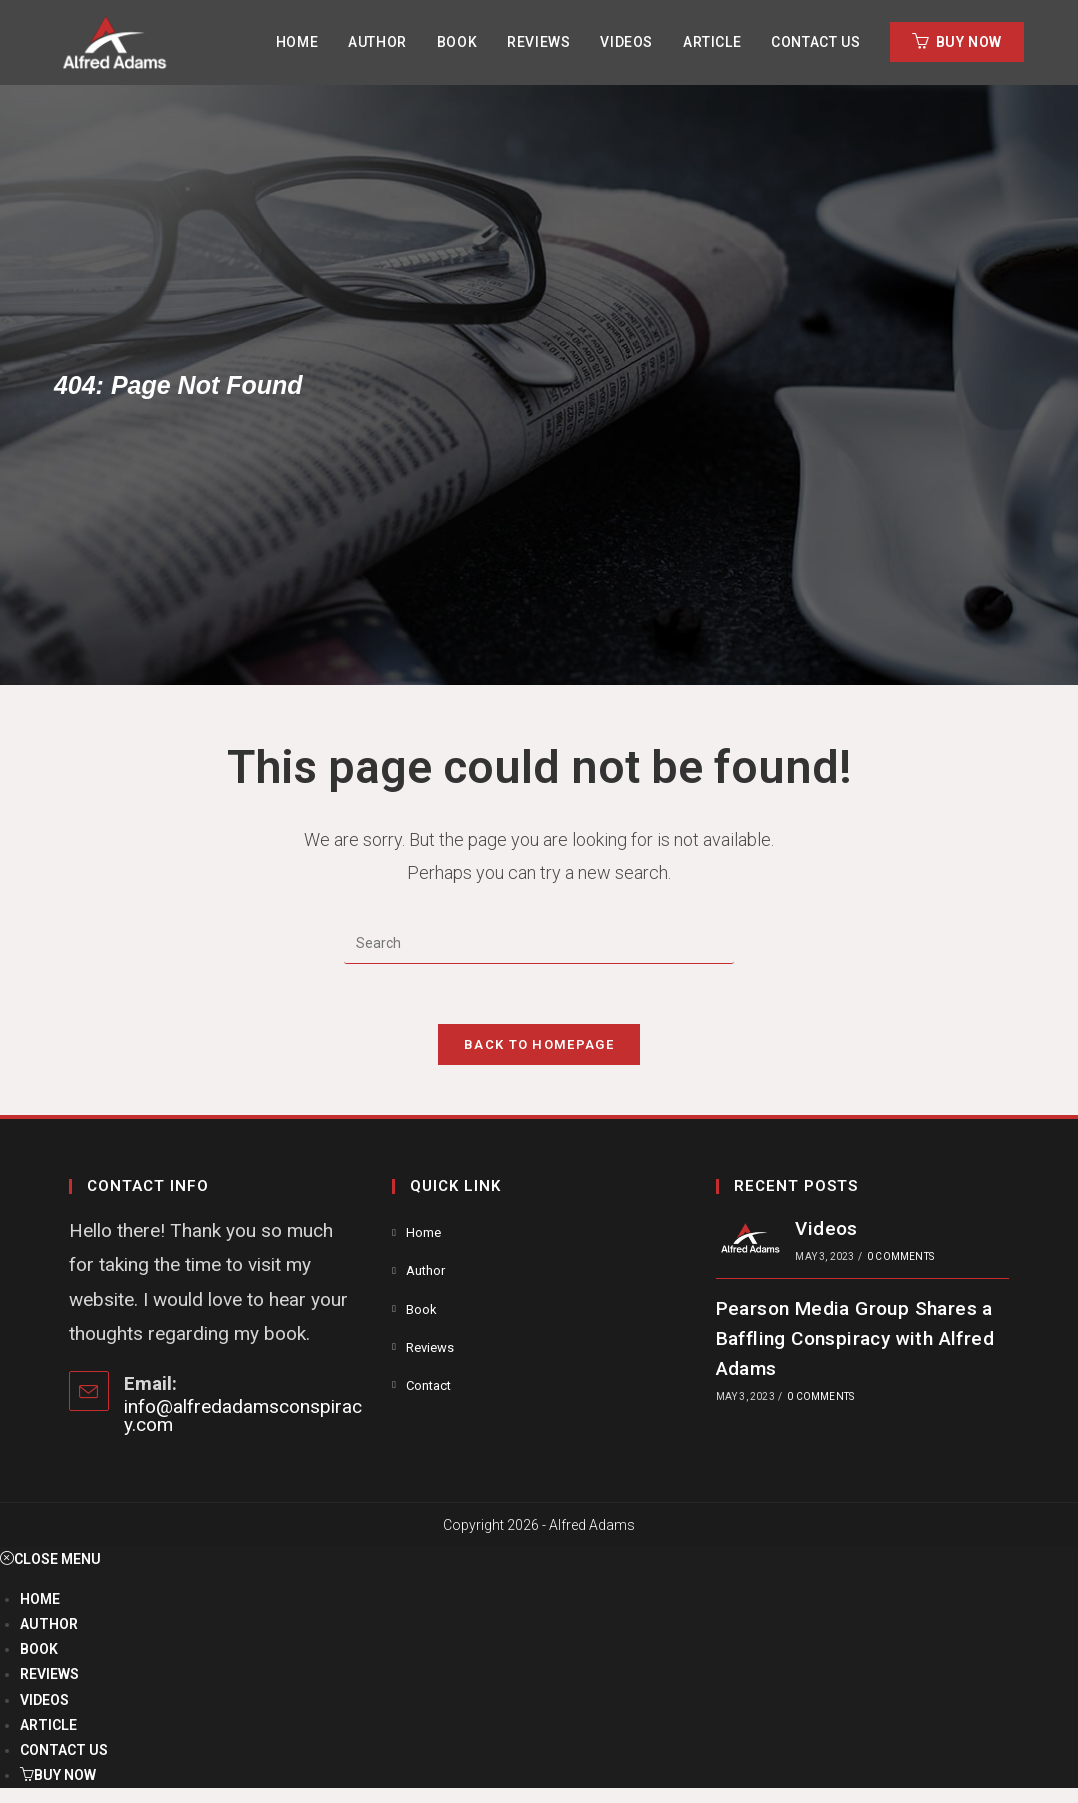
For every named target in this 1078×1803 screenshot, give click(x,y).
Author (425, 1270)
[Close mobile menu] (50, 1559)
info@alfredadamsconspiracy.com (243, 1415)
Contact (428, 1385)
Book (421, 1309)
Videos (826, 1228)
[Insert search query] (539, 944)
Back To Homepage (539, 1044)
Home (423, 1232)
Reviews (430, 1347)
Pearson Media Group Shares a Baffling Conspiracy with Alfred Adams (855, 1339)
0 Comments (900, 1256)
